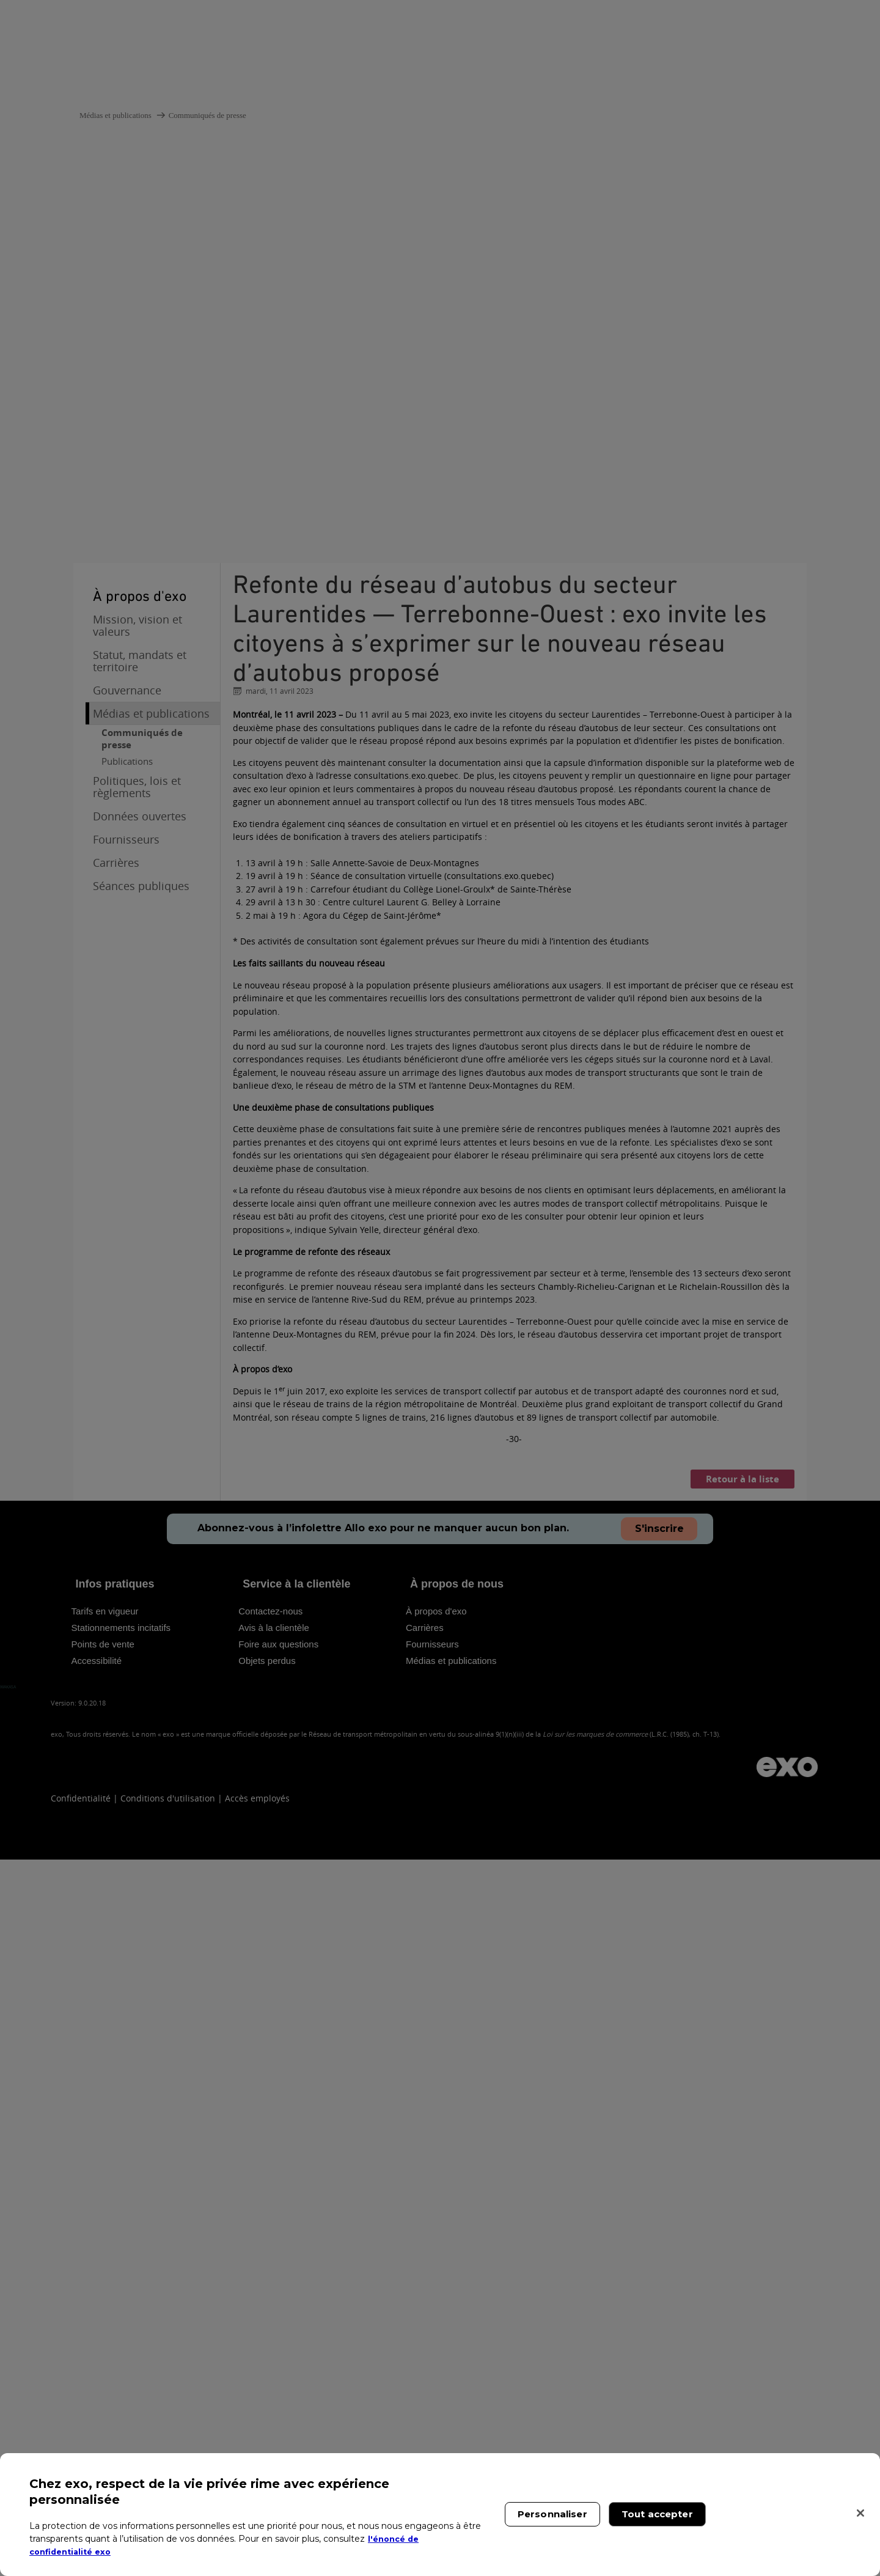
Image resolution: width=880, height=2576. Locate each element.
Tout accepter (657, 2514)
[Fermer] (860, 2513)
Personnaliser (552, 2514)
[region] (440, 2514)
